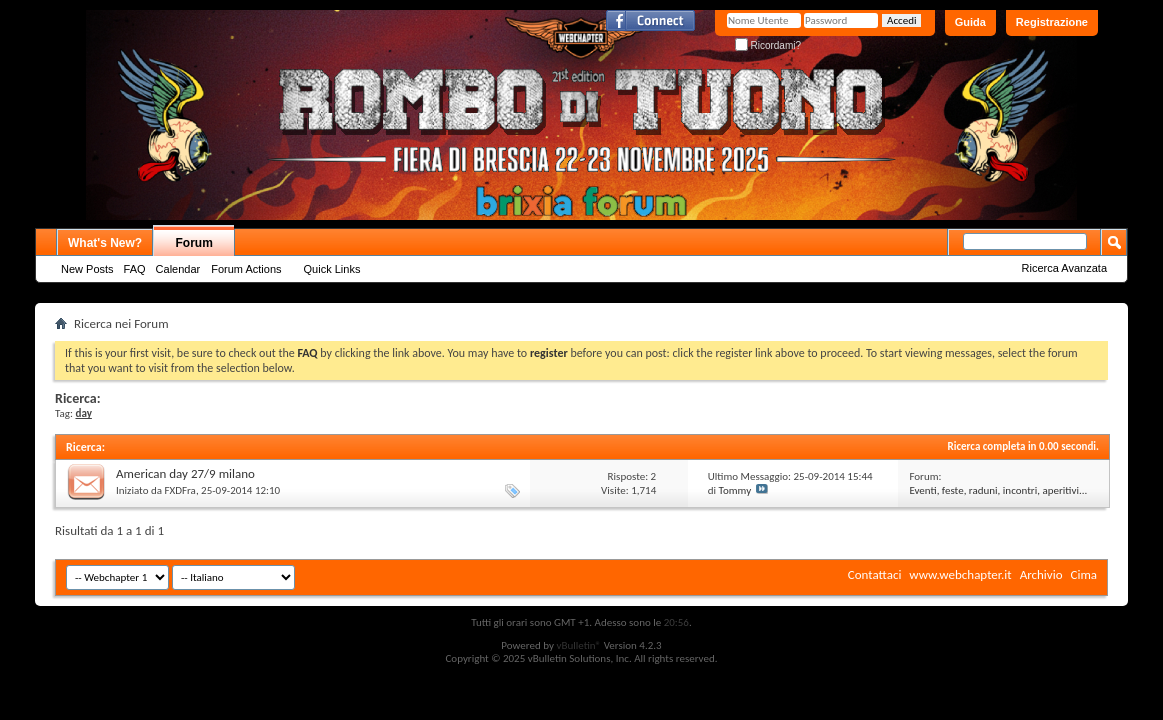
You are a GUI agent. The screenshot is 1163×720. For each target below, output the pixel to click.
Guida (970, 22)
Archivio (1041, 574)
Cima (1083, 574)
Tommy (735, 490)
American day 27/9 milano (185, 473)
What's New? (105, 243)
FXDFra (180, 490)
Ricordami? (768, 45)
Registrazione (1052, 22)
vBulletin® (578, 645)
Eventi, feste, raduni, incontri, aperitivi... (998, 490)
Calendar (178, 269)
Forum (194, 243)
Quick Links (332, 269)
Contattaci (875, 574)
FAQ (135, 269)
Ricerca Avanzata (1064, 268)
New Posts (87, 269)
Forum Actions (246, 269)
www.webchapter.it (960, 574)
